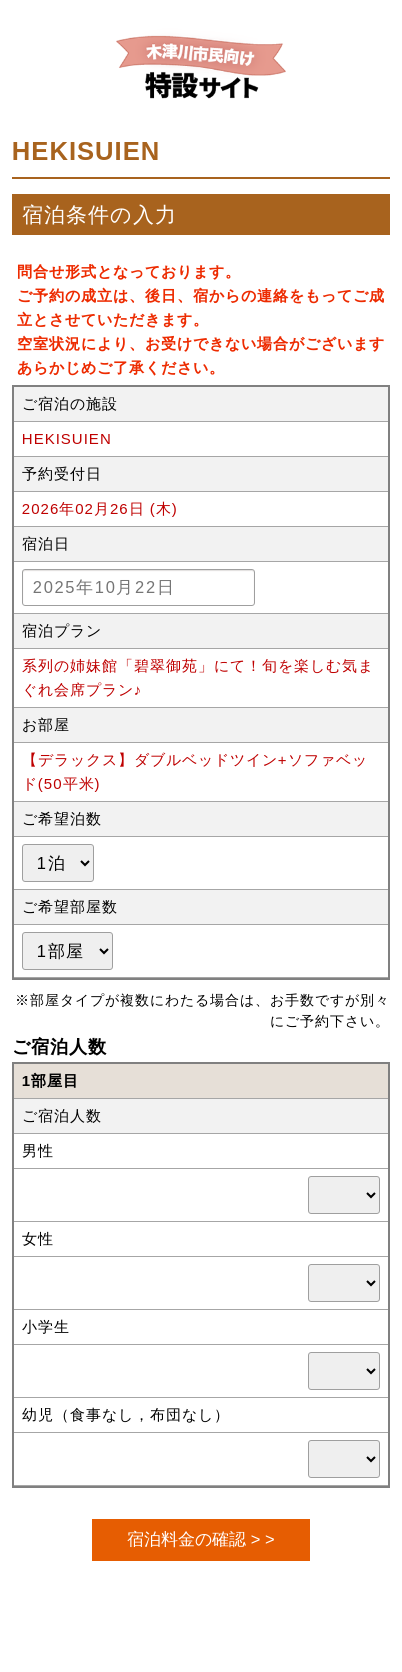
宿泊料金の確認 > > (200, 1539)
